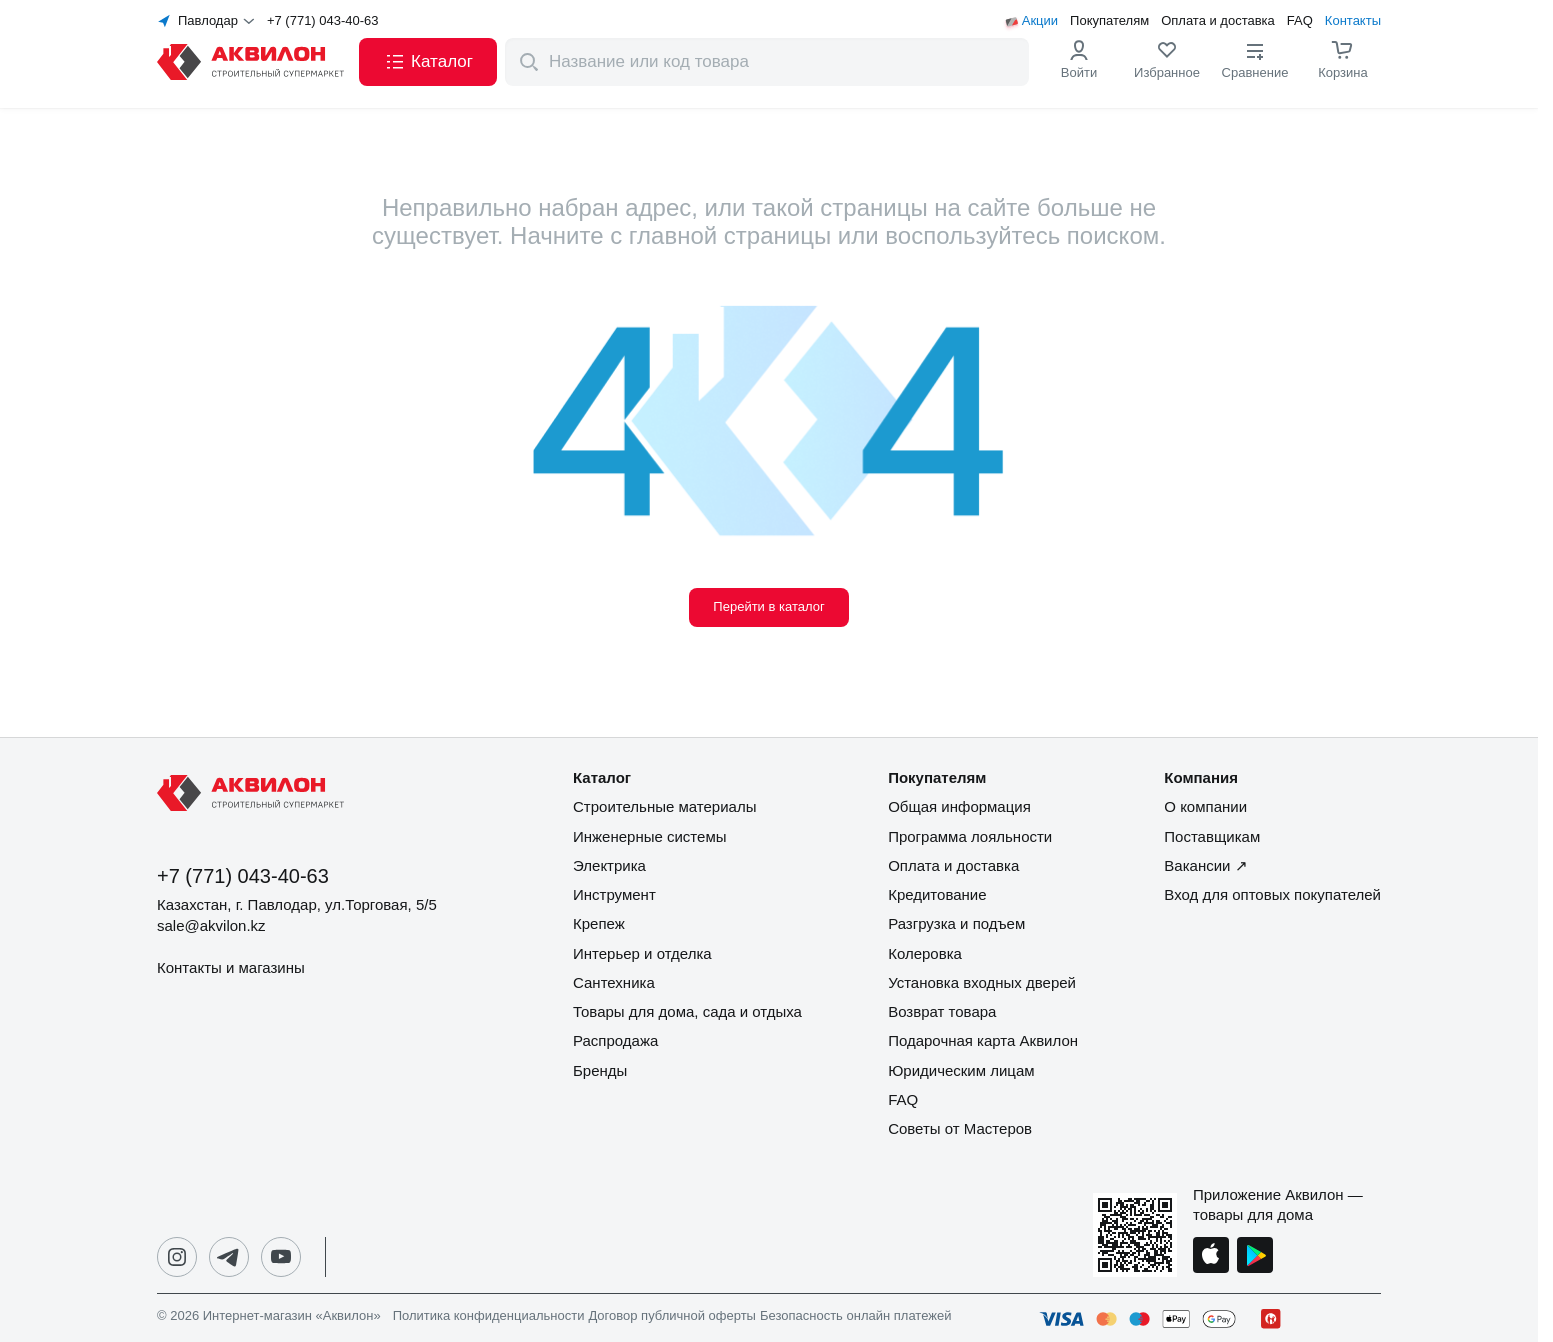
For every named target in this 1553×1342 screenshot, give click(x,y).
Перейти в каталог (768, 606)
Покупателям (1109, 21)
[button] (428, 62)
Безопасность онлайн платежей (855, 1316)
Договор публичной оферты (672, 1316)
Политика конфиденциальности (489, 1316)
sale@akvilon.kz (211, 925)
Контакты (1353, 21)
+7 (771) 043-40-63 (323, 21)
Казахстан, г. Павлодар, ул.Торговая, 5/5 (297, 904)
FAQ (1300, 21)
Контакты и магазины (231, 967)
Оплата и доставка (1218, 21)
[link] (1167, 62)
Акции (1040, 21)
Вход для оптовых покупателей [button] (1272, 894)
